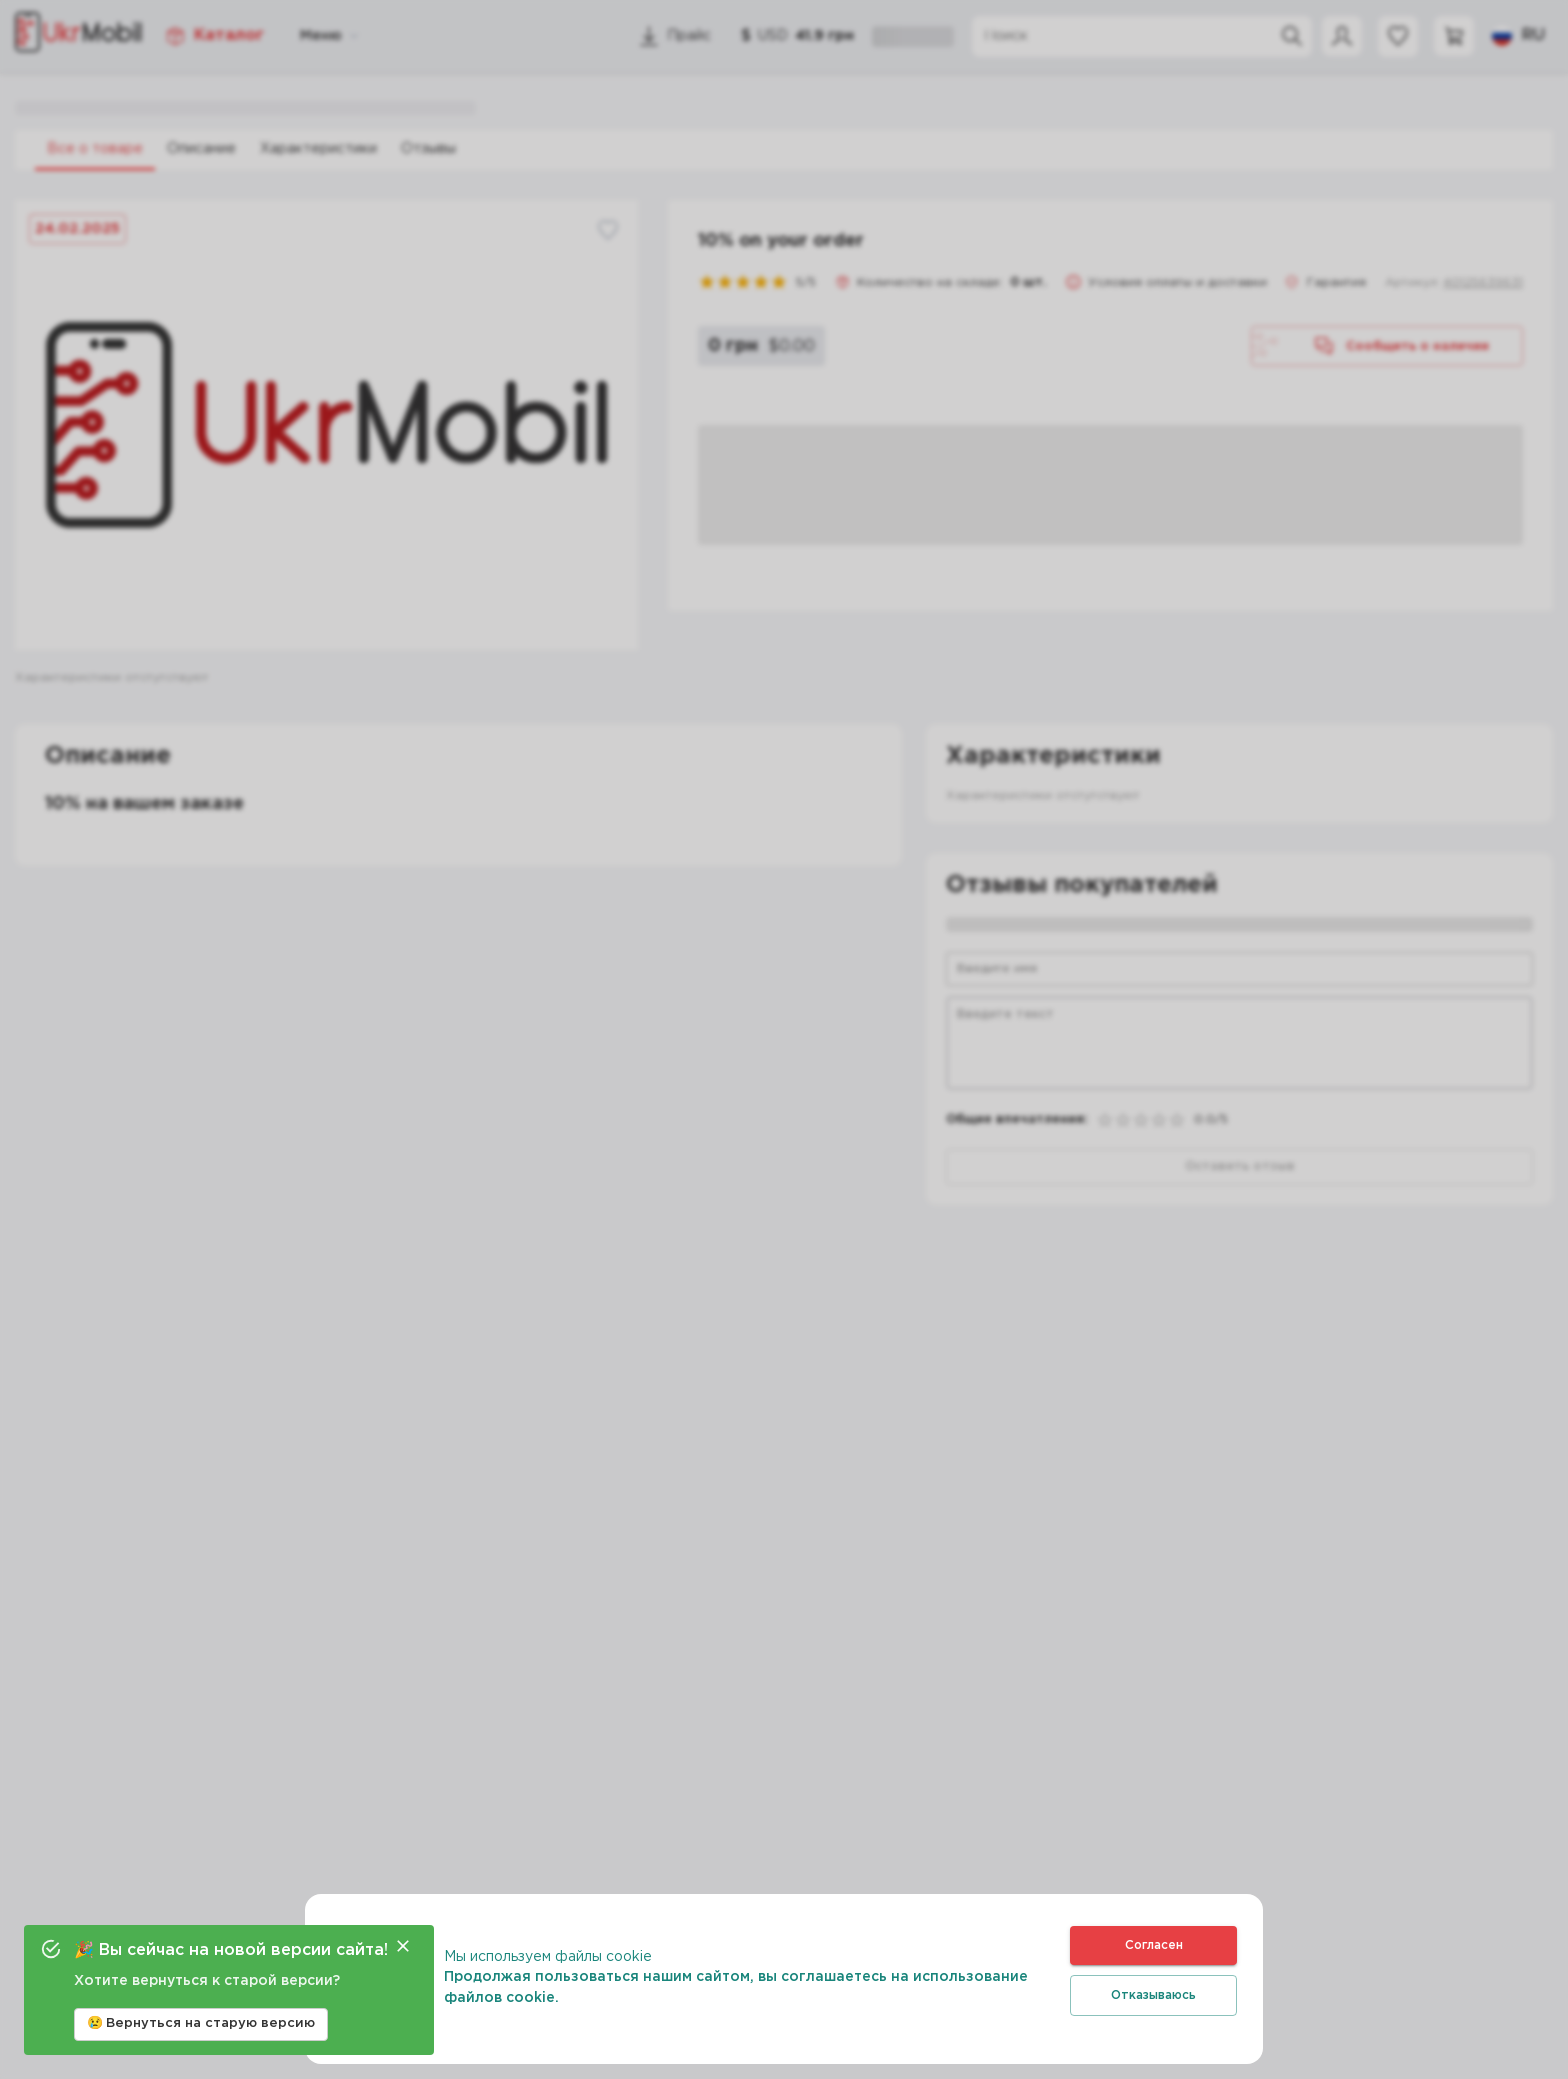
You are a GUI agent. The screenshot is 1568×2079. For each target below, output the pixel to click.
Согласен (1153, 1945)
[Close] (403, 1946)
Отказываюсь (1153, 1995)
